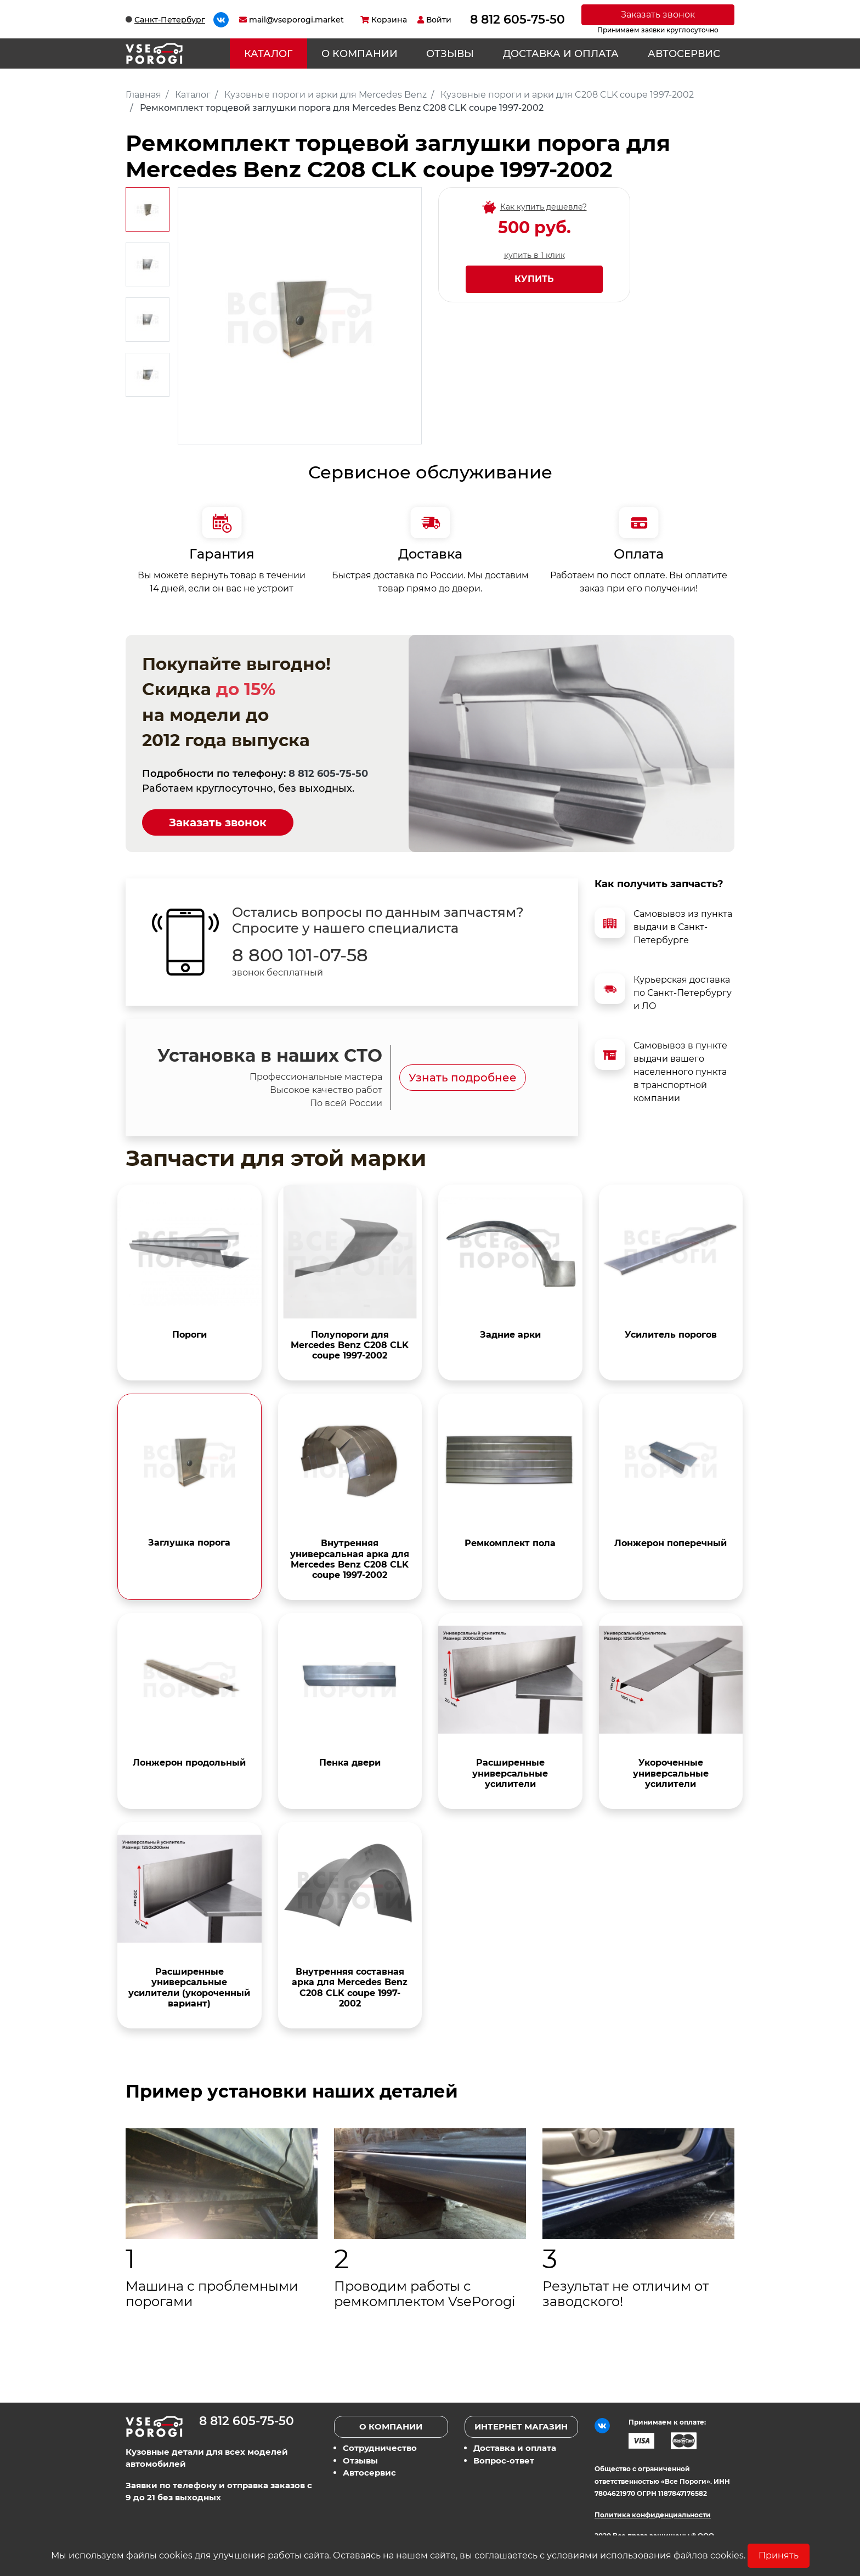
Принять (779, 2555)
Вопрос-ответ (503, 2460)
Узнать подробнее (463, 1077)
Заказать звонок (658, 14)
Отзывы (450, 54)
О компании (359, 54)
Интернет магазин (521, 2426)
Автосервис (684, 54)
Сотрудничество (380, 2448)
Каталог (268, 54)
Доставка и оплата (561, 54)
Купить (534, 279)
